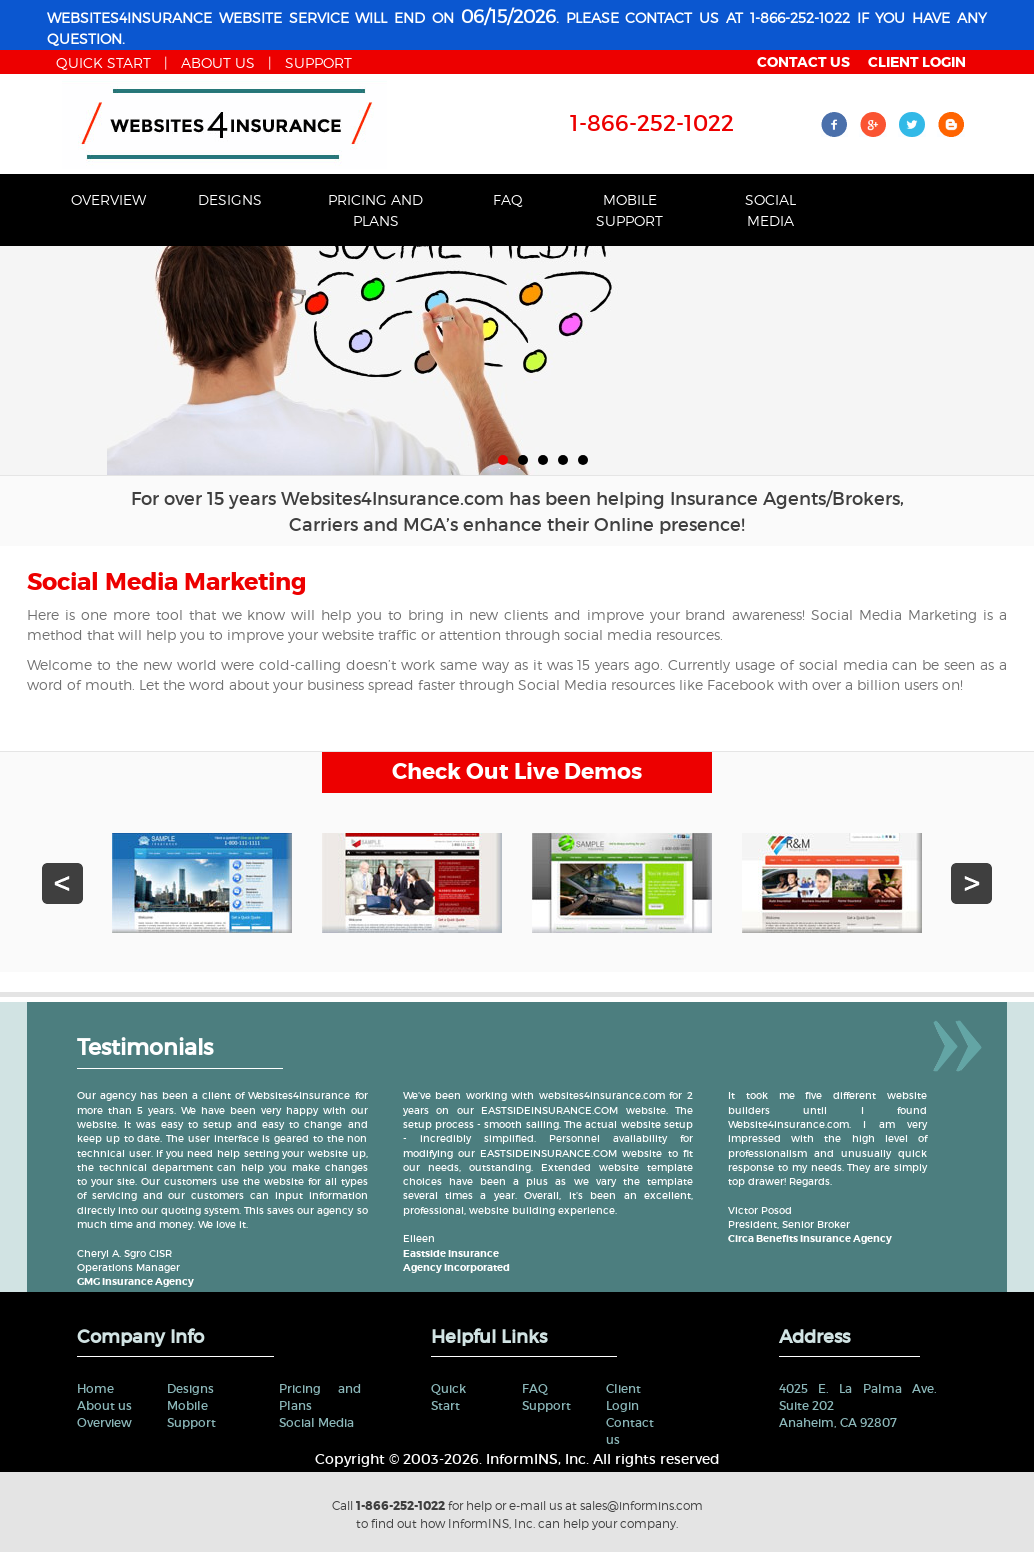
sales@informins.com (641, 1505)
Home (95, 1388)
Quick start (103, 62)
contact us (803, 62)
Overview (108, 199)
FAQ (508, 199)
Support (318, 62)
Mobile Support (629, 210)
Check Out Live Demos (517, 772)
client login (917, 62)
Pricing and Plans (375, 210)
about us (218, 62)
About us (104, 1405)
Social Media (770, 210)
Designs (230, 199)
